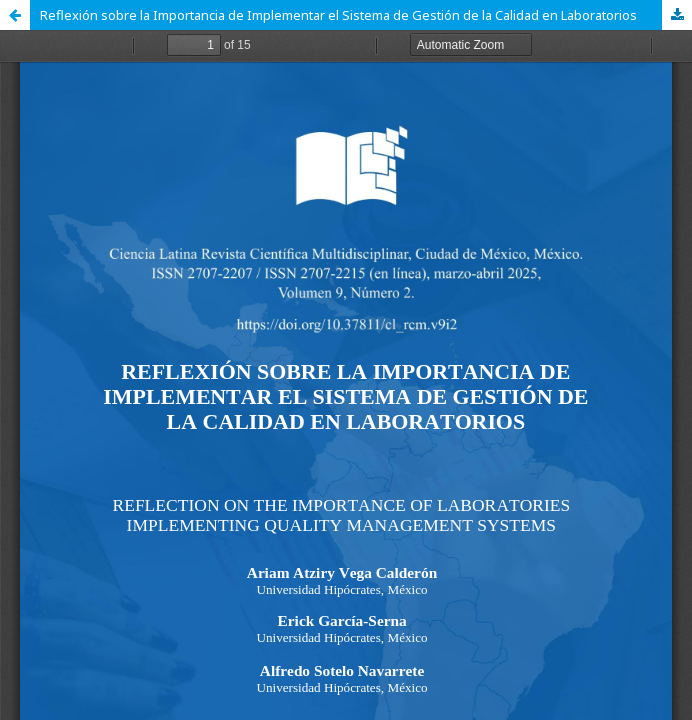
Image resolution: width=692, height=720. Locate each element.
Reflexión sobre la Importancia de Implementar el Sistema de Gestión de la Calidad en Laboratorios (338, 15)
